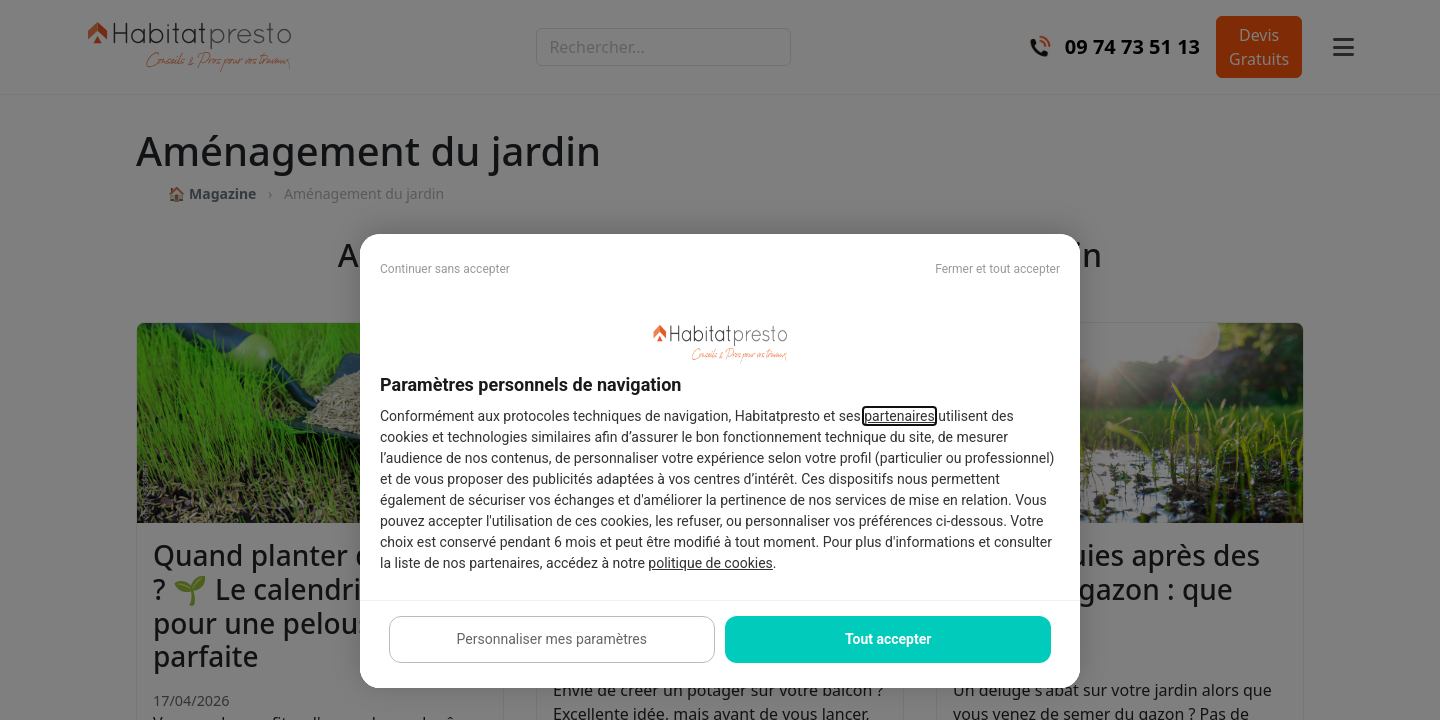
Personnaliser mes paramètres (552, 639)
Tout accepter (888, 639)
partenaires (899, 416)
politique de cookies (710, 563)
